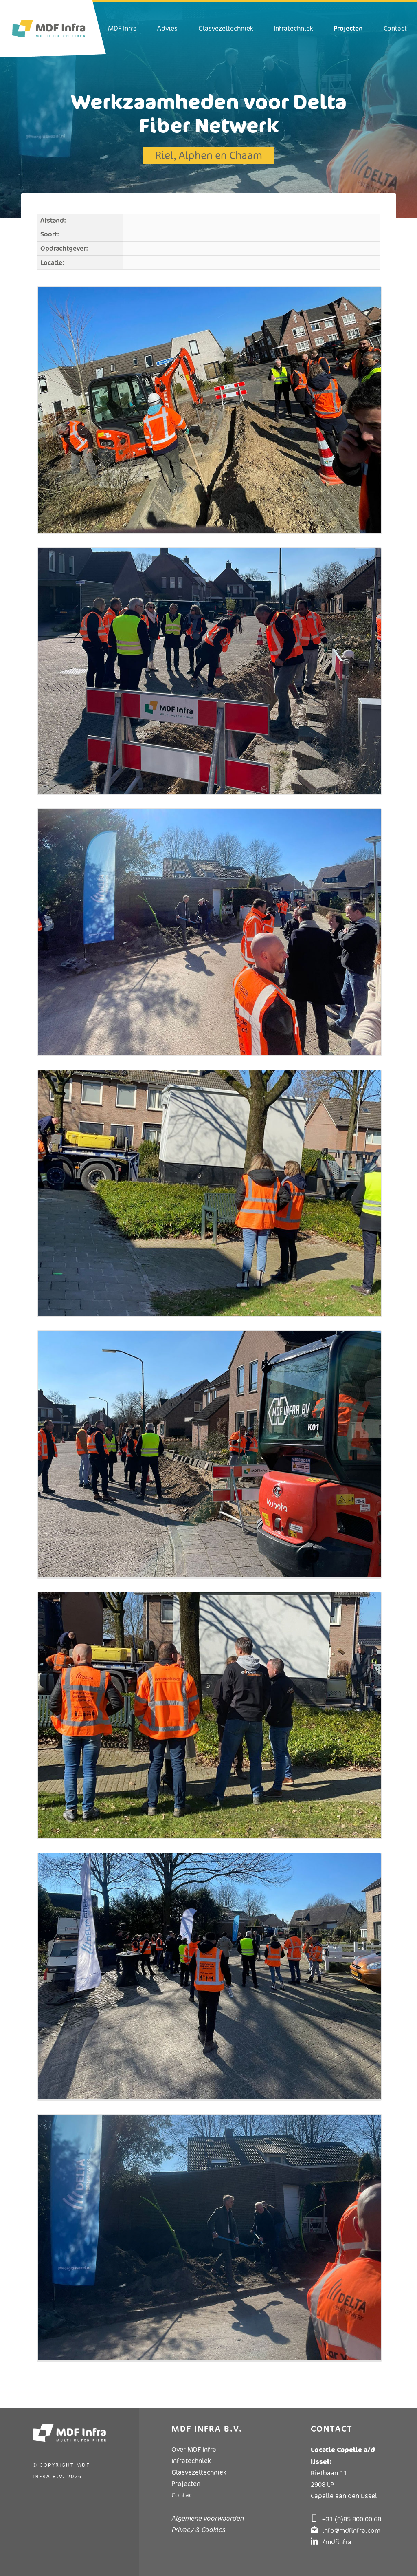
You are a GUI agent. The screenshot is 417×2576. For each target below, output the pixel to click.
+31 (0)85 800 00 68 (351, 2519)
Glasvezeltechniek (198, 2472)
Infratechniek (191, 2461)
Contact (183, 2495)
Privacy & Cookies (198, 2529)
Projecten (185, 2483)
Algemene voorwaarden (207, 2518)
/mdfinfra (336, 2542)
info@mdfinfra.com (351, 2530)
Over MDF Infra (193, 2449)
